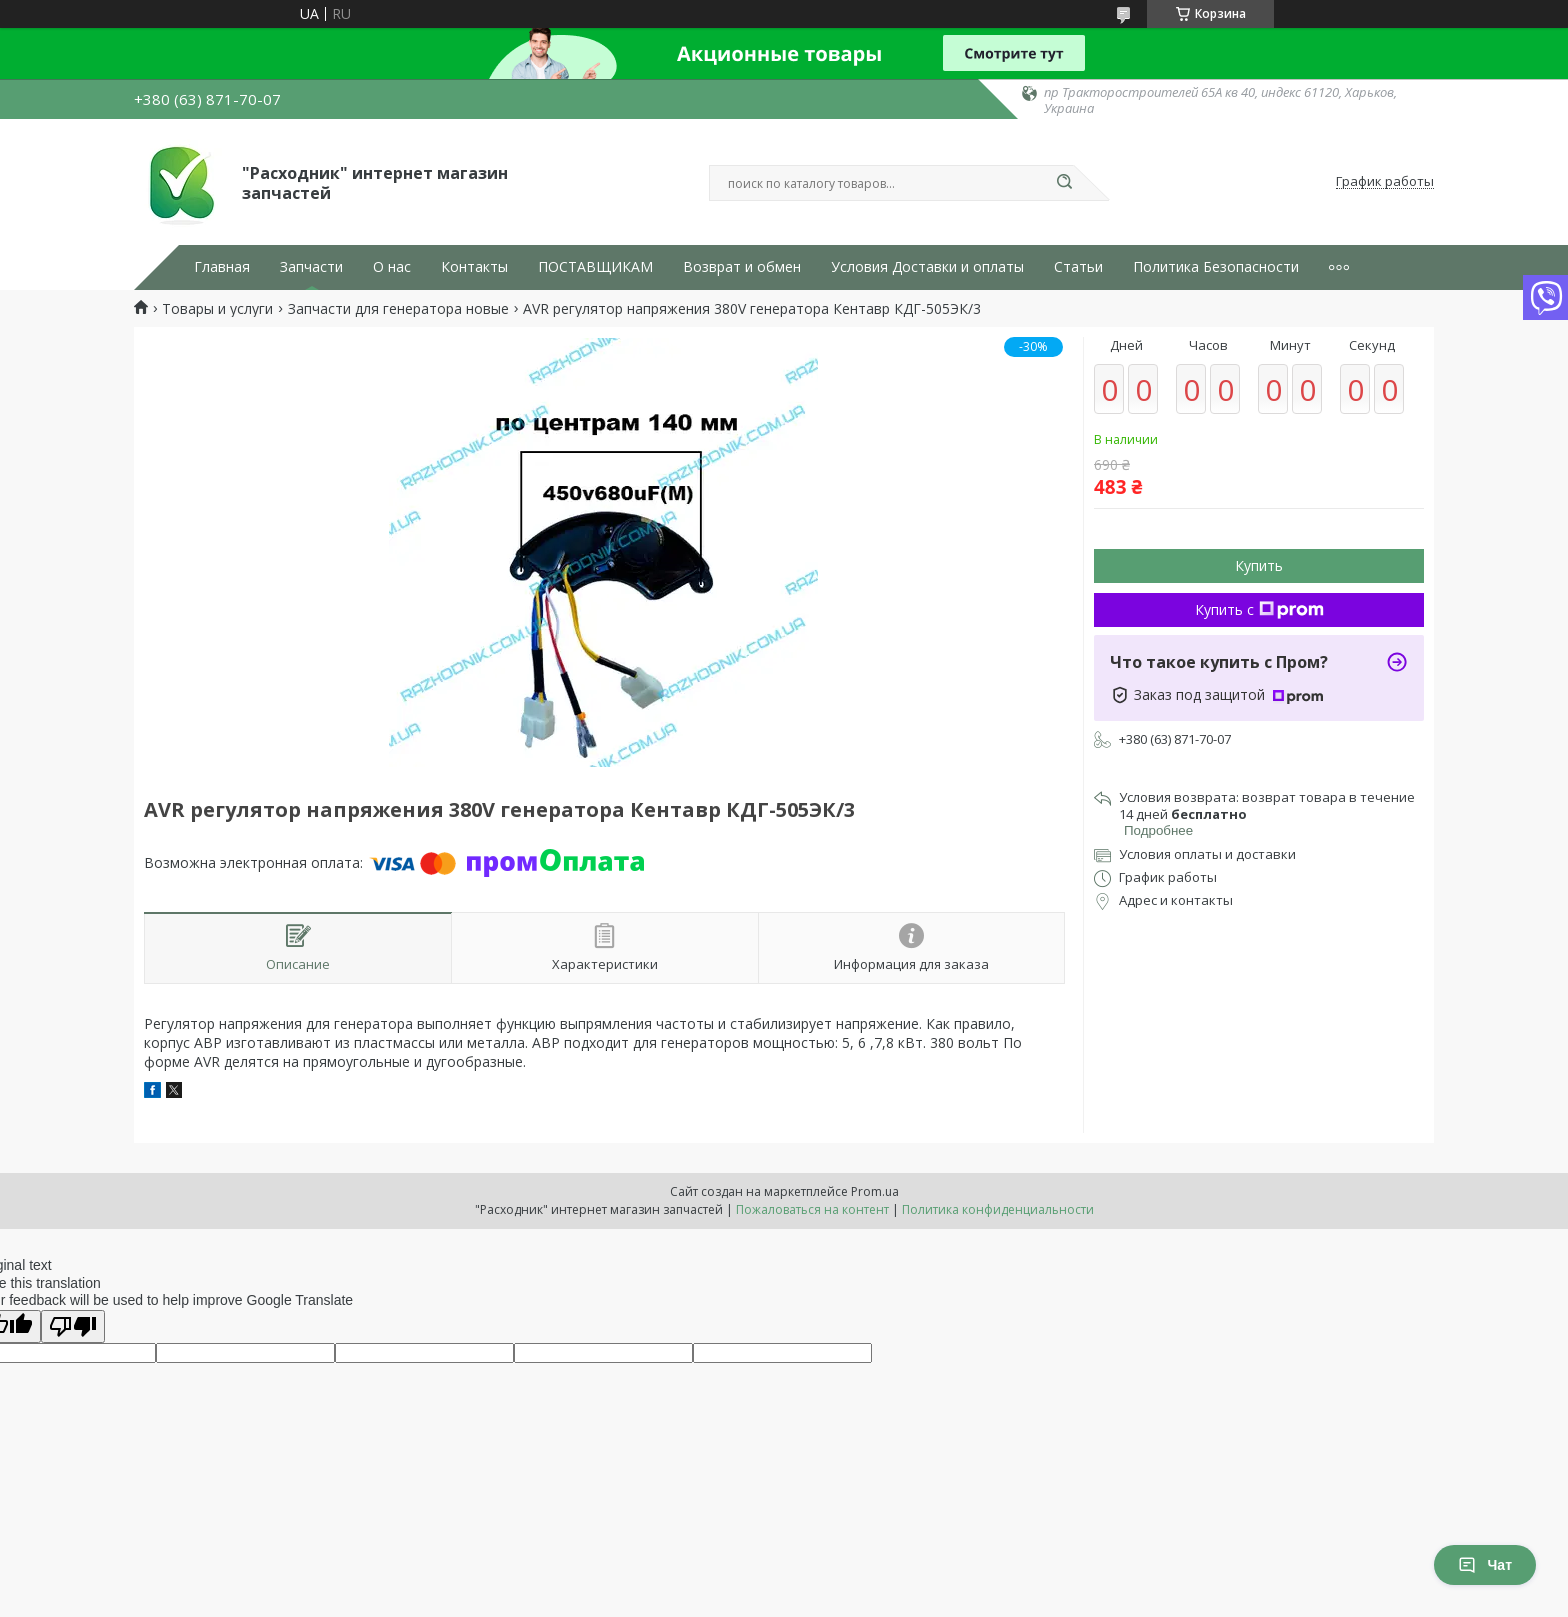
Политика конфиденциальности (998, 1209)
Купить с (1259, 609)
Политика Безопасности (1216, 267)
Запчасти (311, 267)
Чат (1485, 1565)
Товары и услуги (217, 309)
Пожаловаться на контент (812, 1209)
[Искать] (1064, 183)
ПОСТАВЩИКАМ (595, 267)
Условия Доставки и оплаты (927, 267)
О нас (392, 267)
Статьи (1078, 267)
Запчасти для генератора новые (398, 309)
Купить (1259, 565)
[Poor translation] (73, 1326)
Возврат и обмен (742, 267)
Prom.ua (875, 1191)
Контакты (474, 267)
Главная (222, 267)
